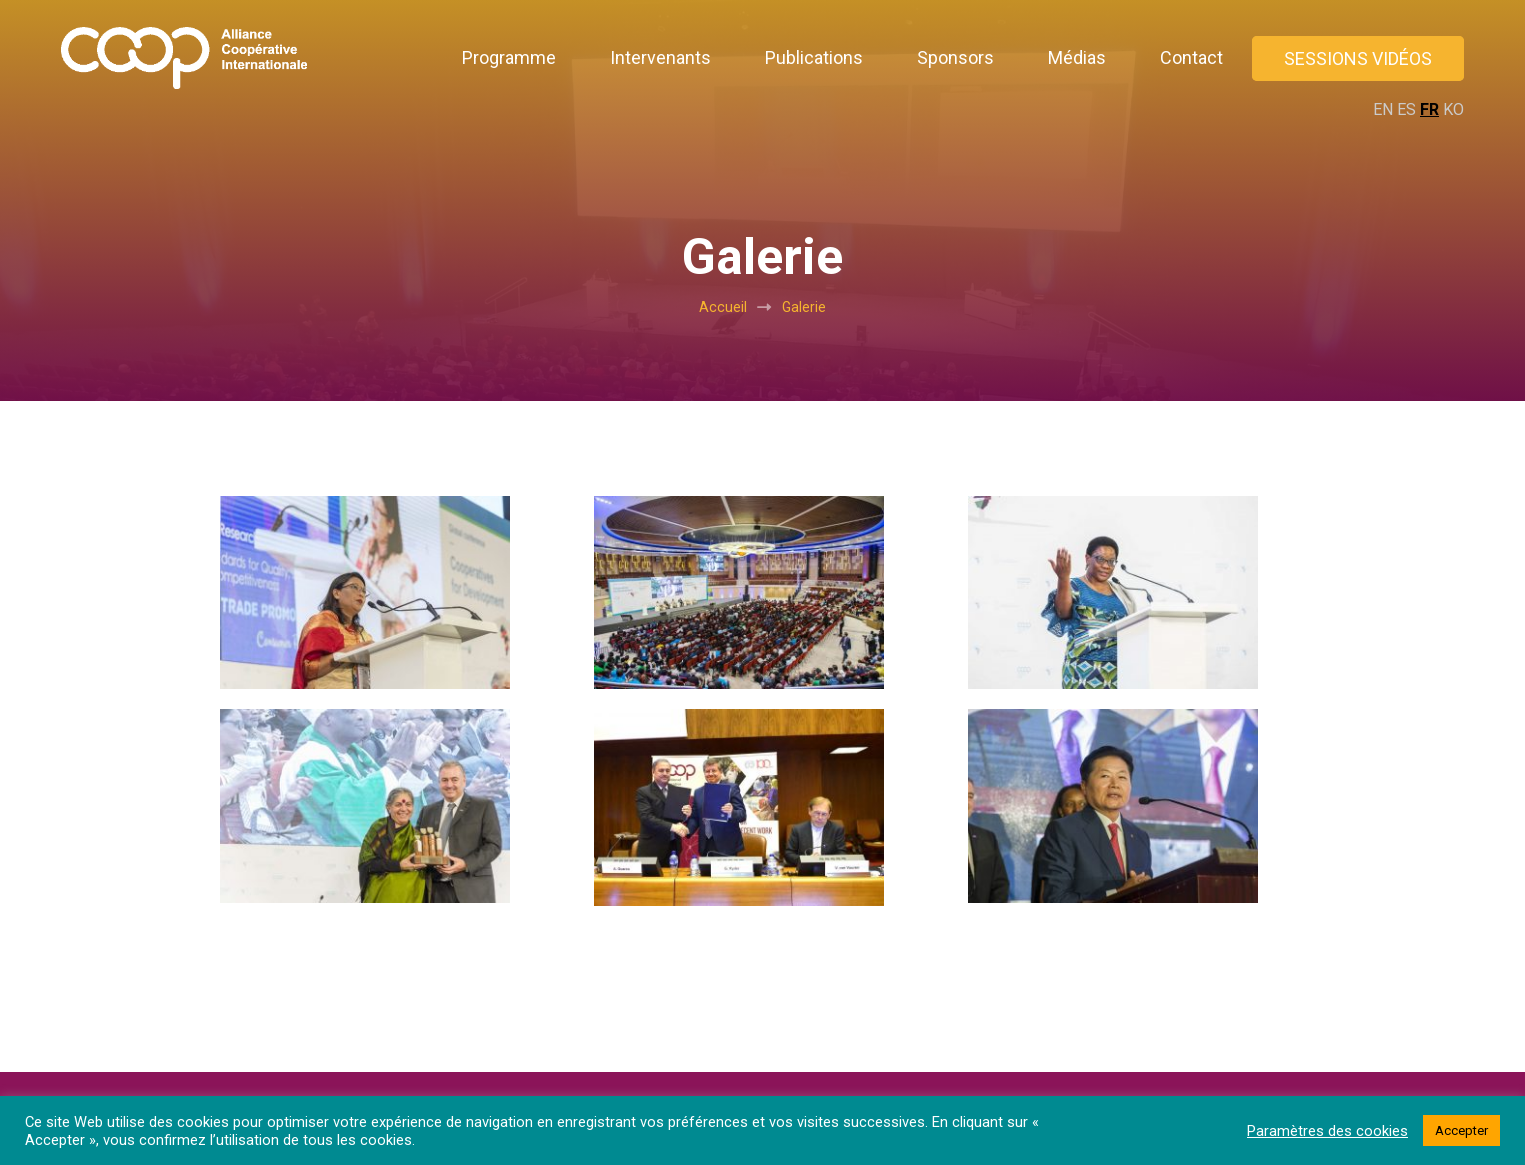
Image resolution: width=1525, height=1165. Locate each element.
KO (1453, 109)
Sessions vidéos (1358, 58)
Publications (814, 57)
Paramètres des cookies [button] (1327, 1131)
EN (1383, 109)
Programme (509, 57)
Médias (1077, 57)
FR (1429, 109)
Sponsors (955, 57)
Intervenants (660, 57)
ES (1406, 109)
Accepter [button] (1461, 1130)
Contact (1191, 57)
